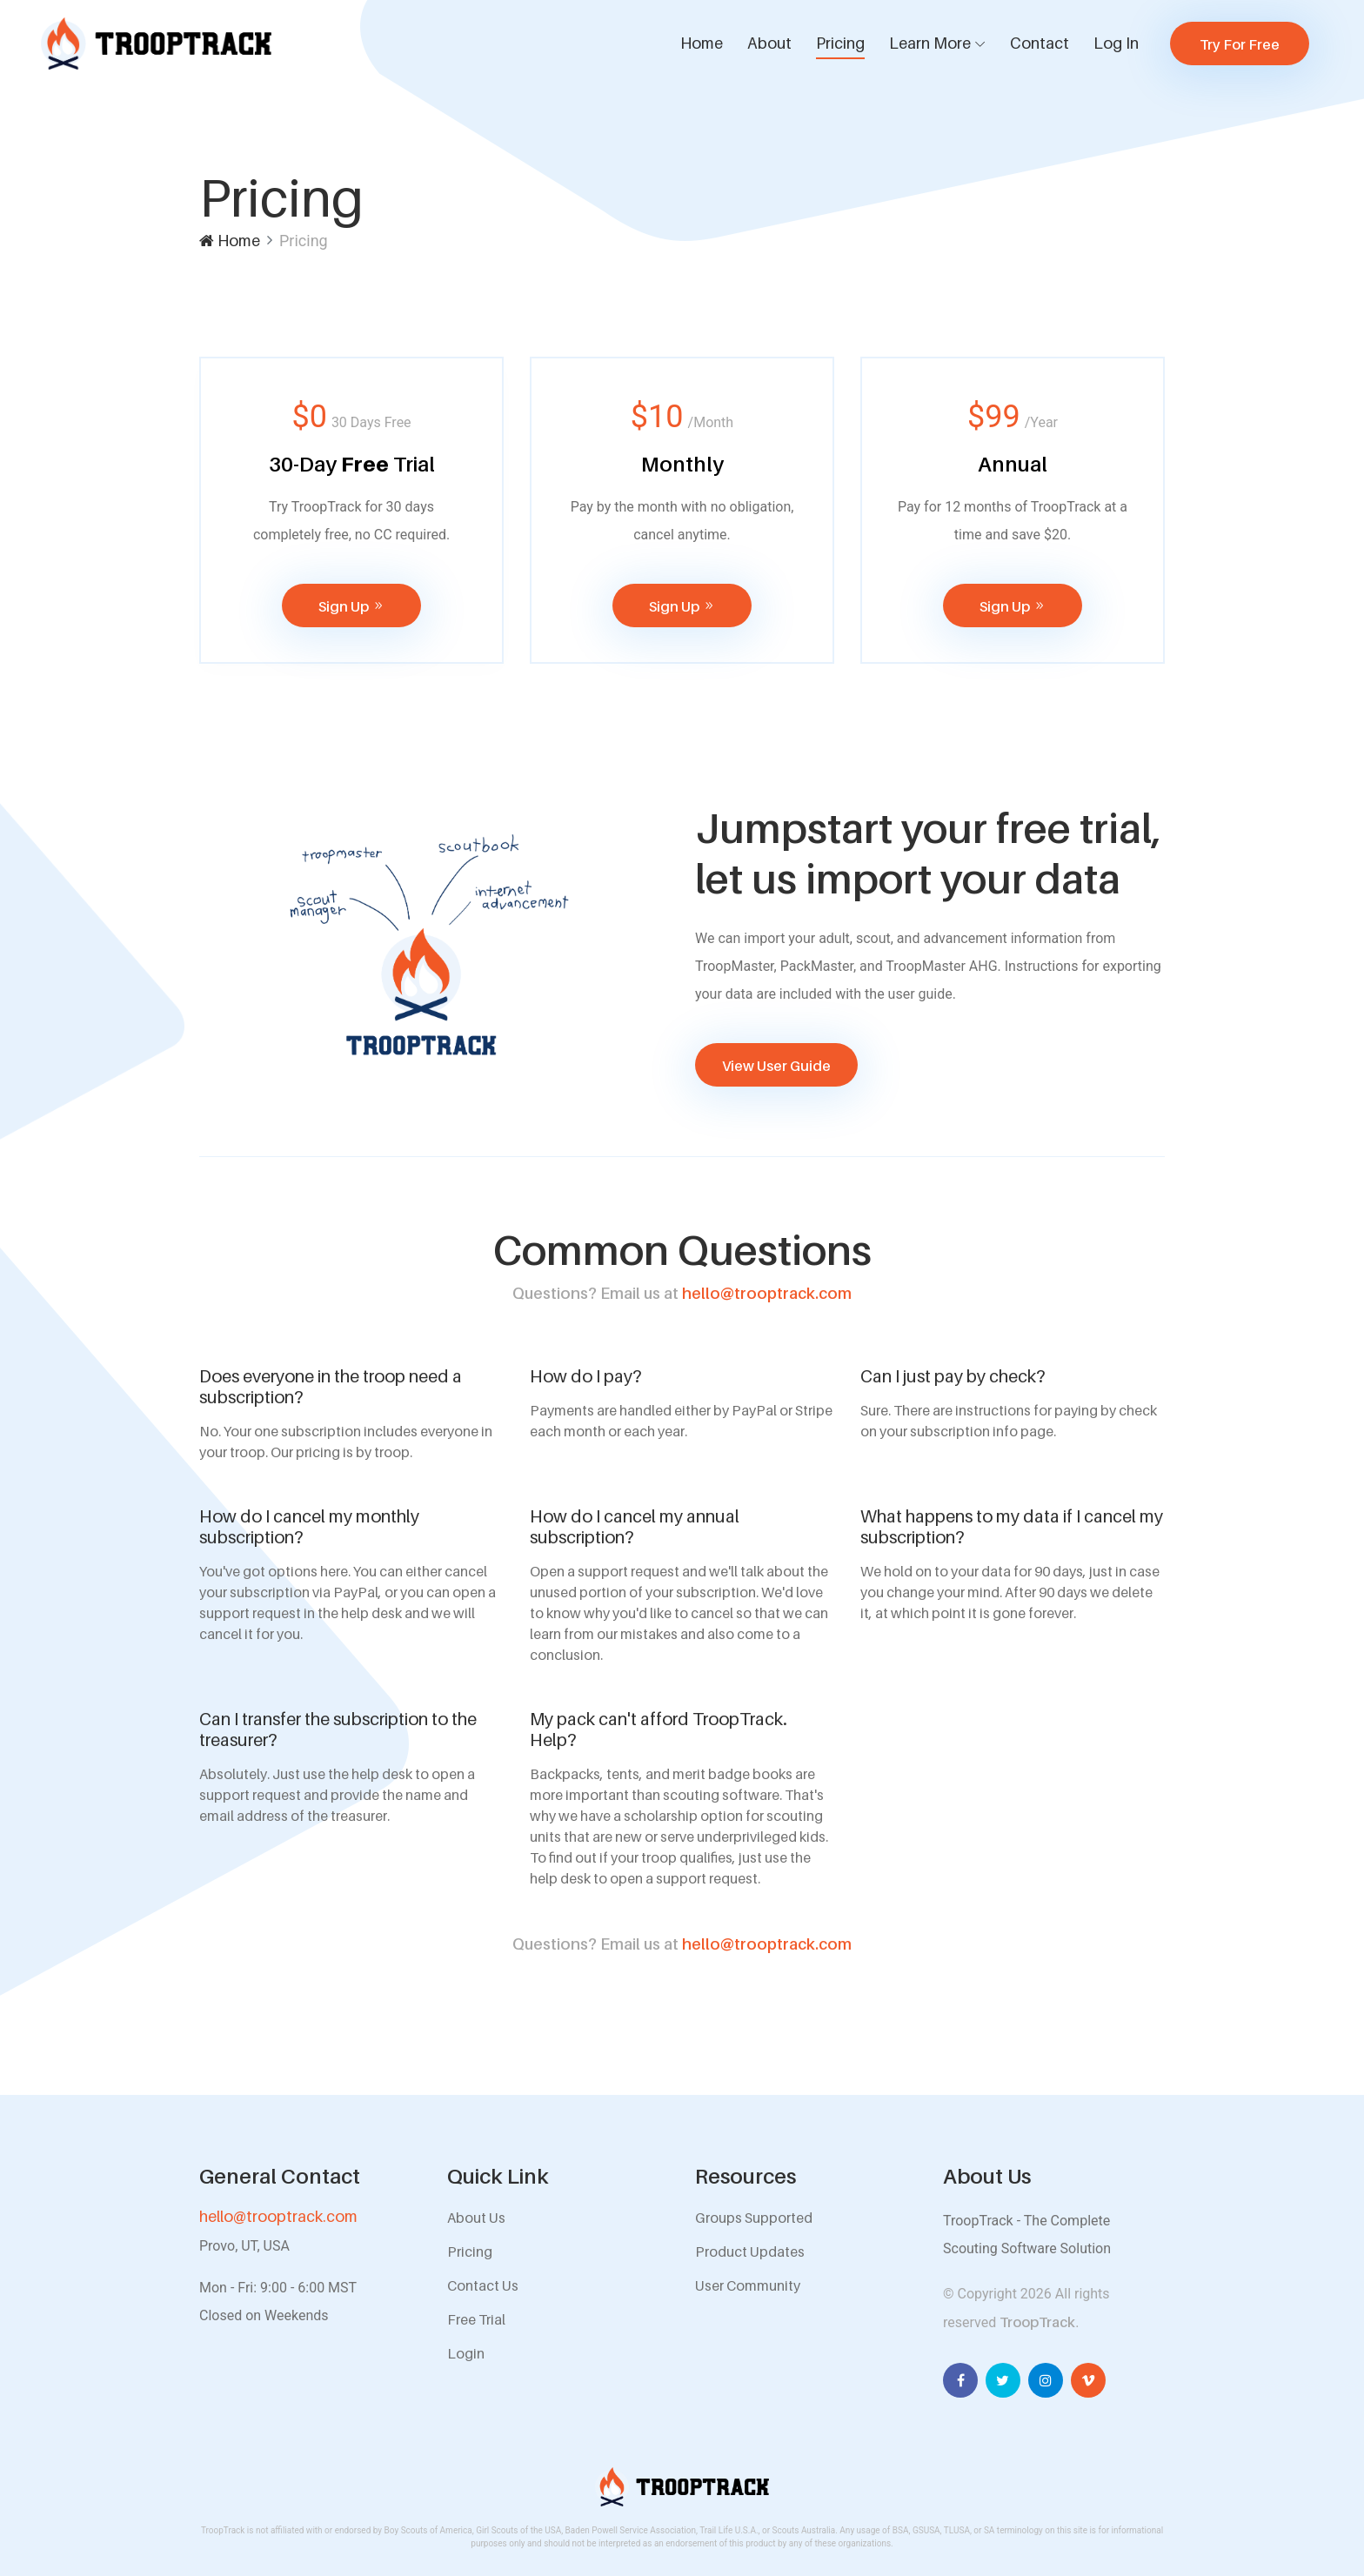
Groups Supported (753, 2217)
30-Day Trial (352, 464)
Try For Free (1240, 44)
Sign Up (351, 606)
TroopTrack (1037, 2322)
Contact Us (482, 2285)
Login (466, 2353)
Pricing (840, 43)
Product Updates (750, 2251)
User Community (747, 2285)
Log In (1116, 43)
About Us (476, 2217)
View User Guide (776, 1065)
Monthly (682, 464)
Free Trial (476, 2319)
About (769, 43)
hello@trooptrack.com (682, 1293)
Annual (1012, 464)
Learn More (930, 43)
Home (701, 43)
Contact (1039, 43)
